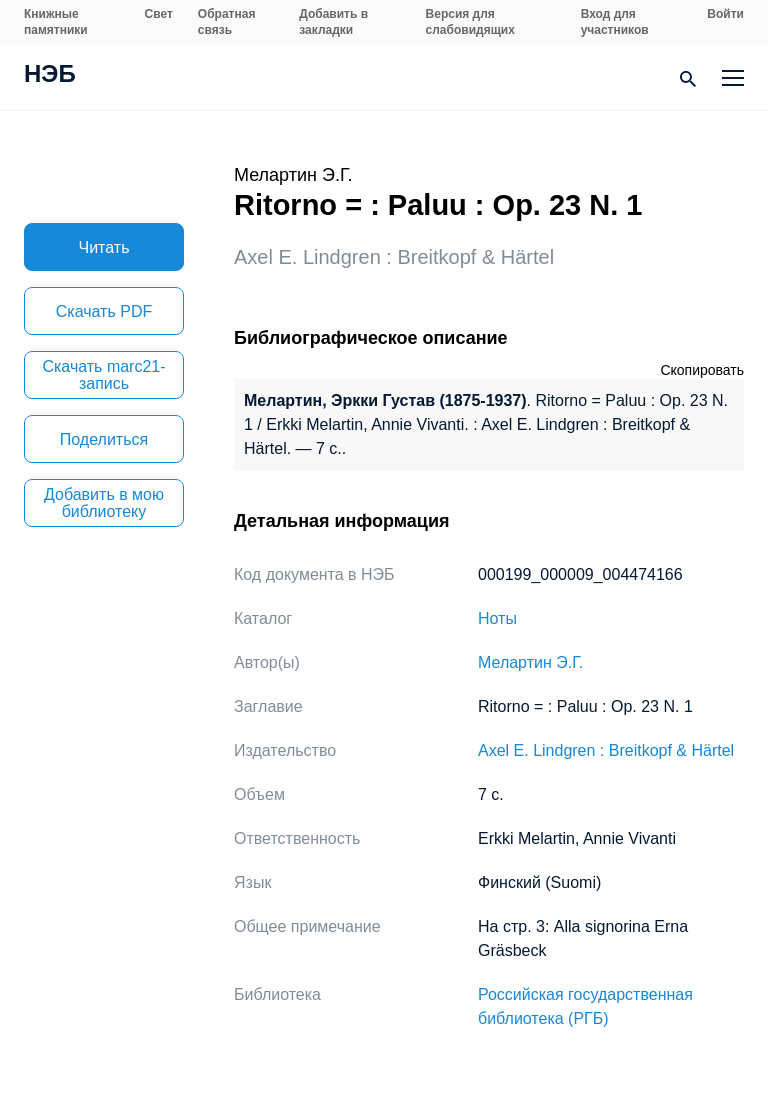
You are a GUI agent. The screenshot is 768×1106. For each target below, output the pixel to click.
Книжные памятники (56, 22)
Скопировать (702, 370)
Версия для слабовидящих (470, 22)
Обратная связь (227, 22)
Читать (104, 247)
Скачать (104, 311)
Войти (725, 14)
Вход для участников (615, 22)
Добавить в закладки (333, 22)
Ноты (497, 618)
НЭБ (50, 76)
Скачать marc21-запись (103, 375)
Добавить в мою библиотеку (104, 503)
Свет (159, 14)
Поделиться (104, 439)
